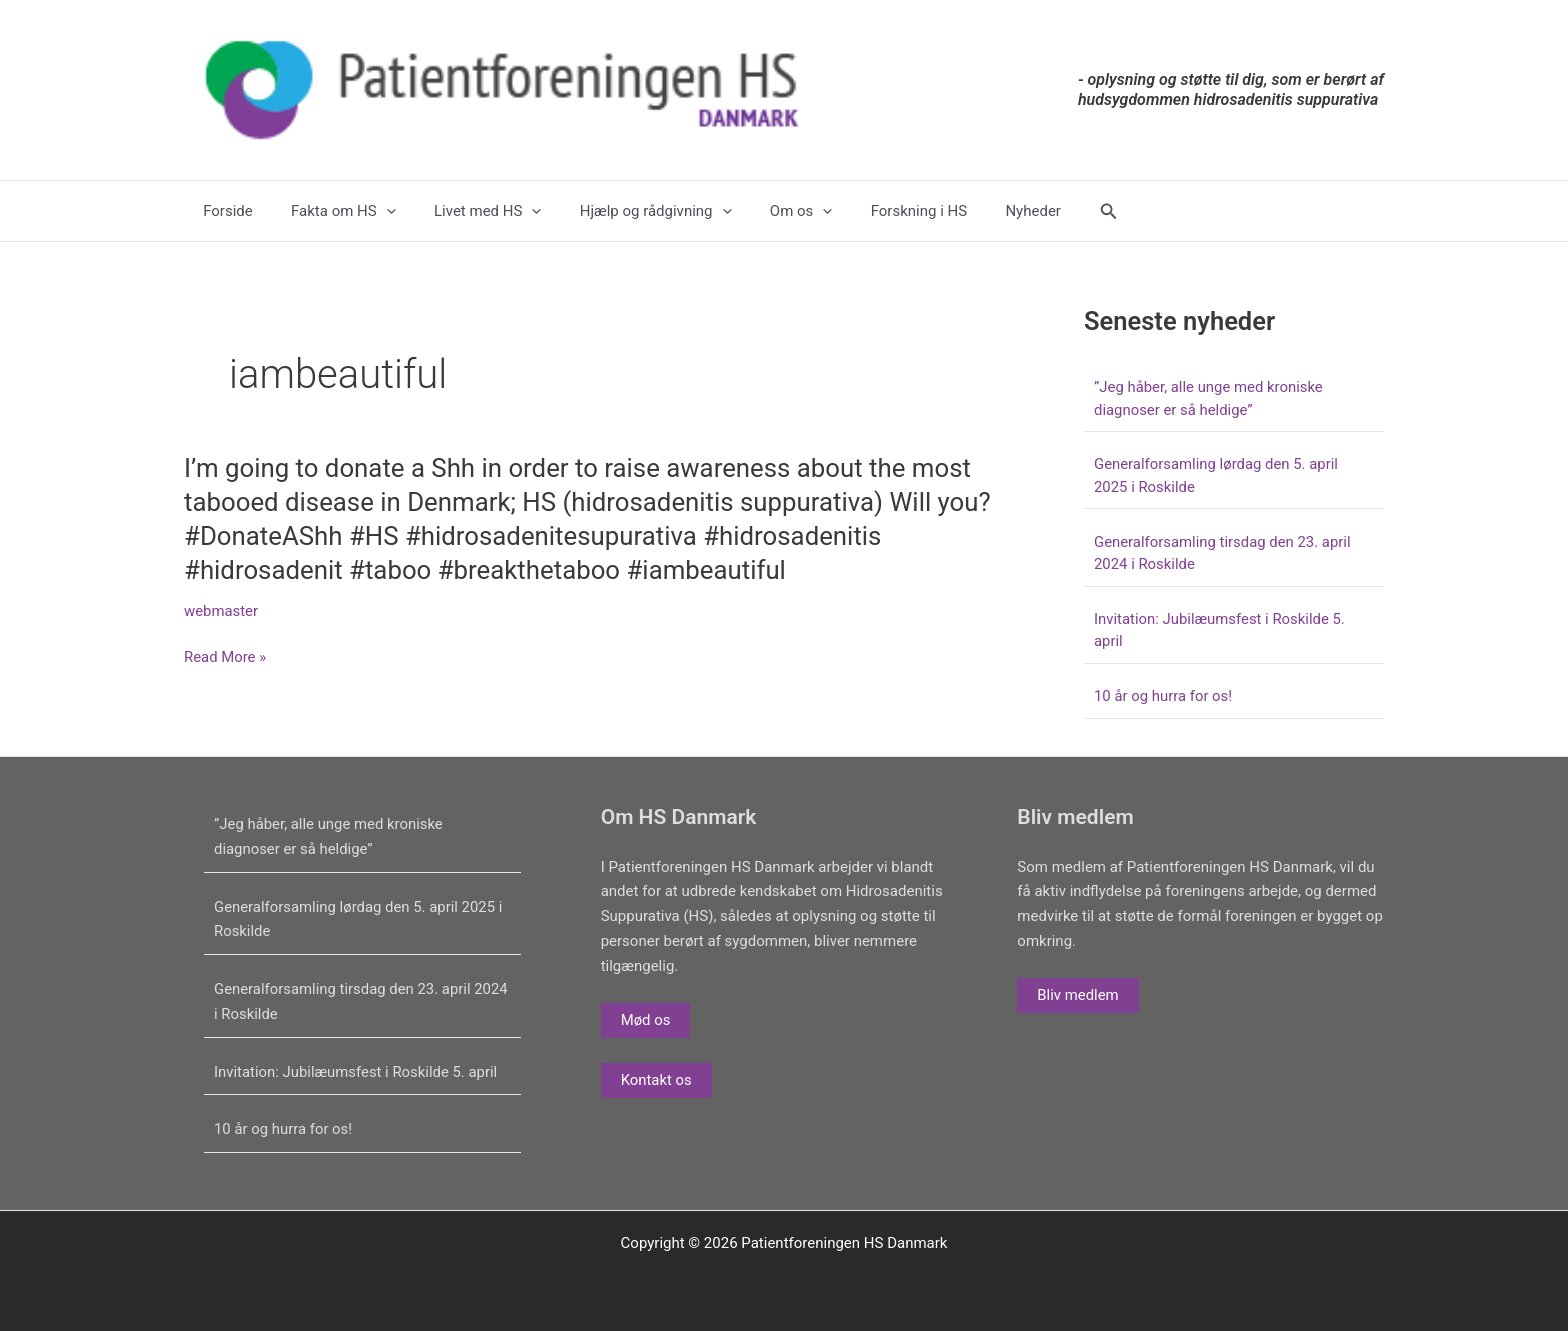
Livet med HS (466, 211)
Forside (224, 211)
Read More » (225, 657)
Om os (763, 211)
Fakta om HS (331, 211)
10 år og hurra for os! (1163, 696)
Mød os (646, 1020)
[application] (373, 211)
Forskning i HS (873, 211)
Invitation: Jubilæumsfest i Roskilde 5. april (357, 1072)
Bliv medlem (1078, 995)
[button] (1051, 211)
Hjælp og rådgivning (627, 211)
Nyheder (979, 211)
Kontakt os (657, 1080)
